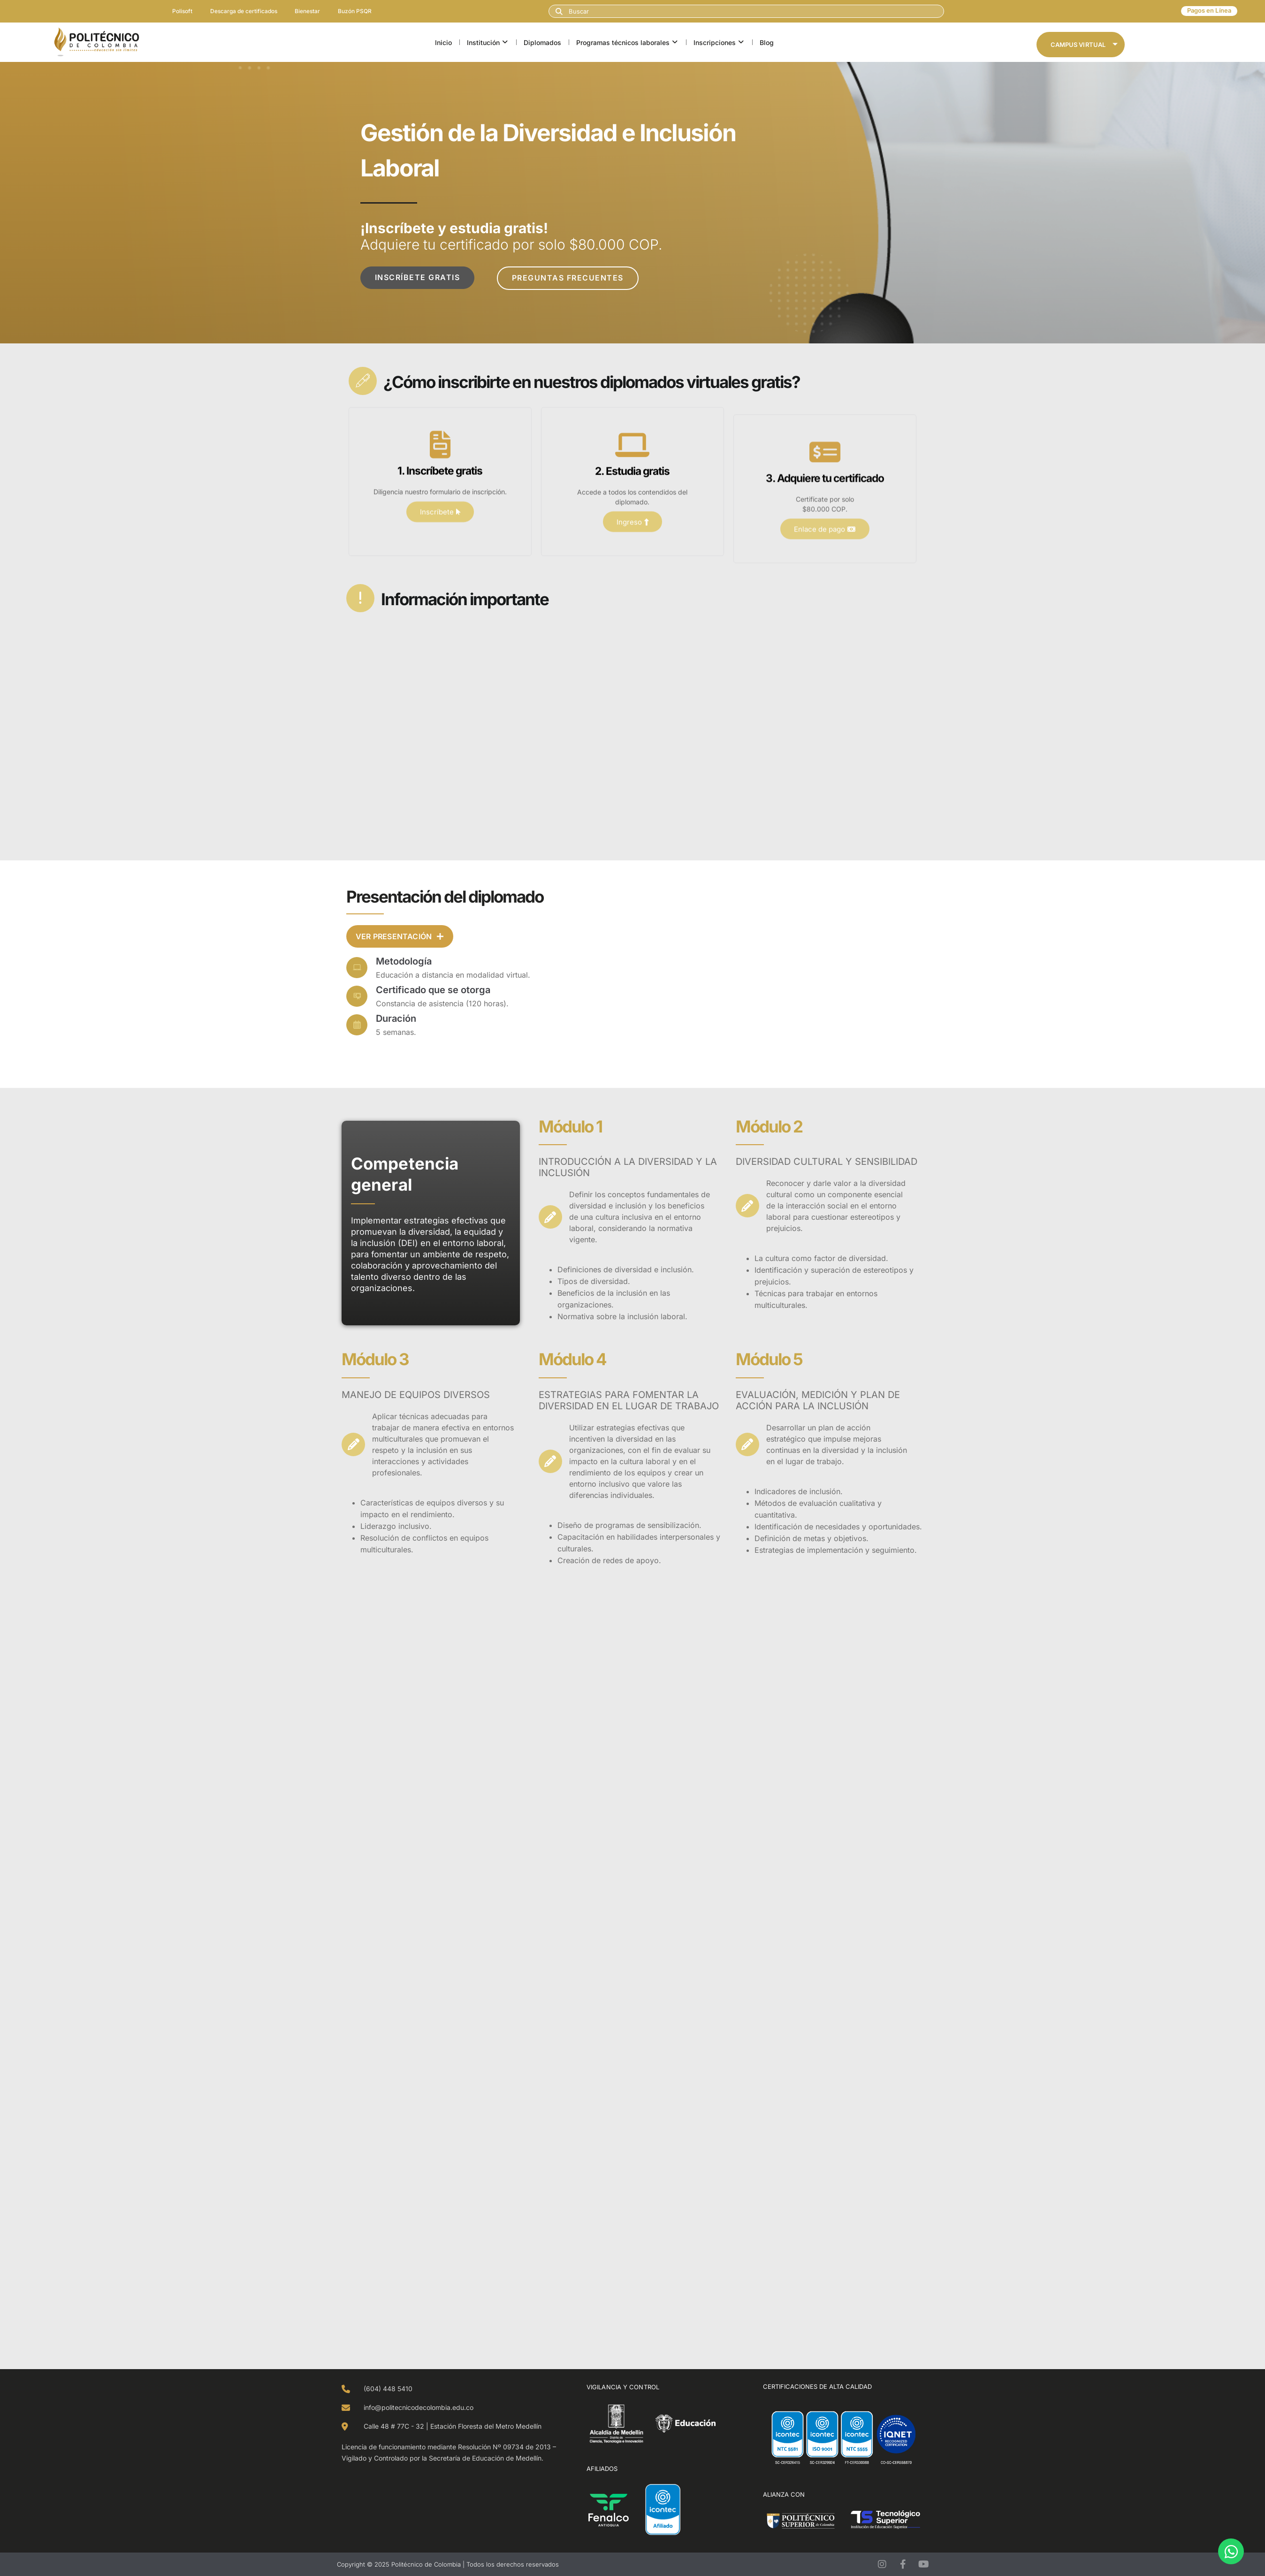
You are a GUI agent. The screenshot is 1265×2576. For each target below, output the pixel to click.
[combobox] (746, 11)
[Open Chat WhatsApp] (1231, 2551)
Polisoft (181, 11)
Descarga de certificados (243, 11)
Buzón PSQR (356, 11)
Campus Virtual (1084, 44)
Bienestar (308, 11)
